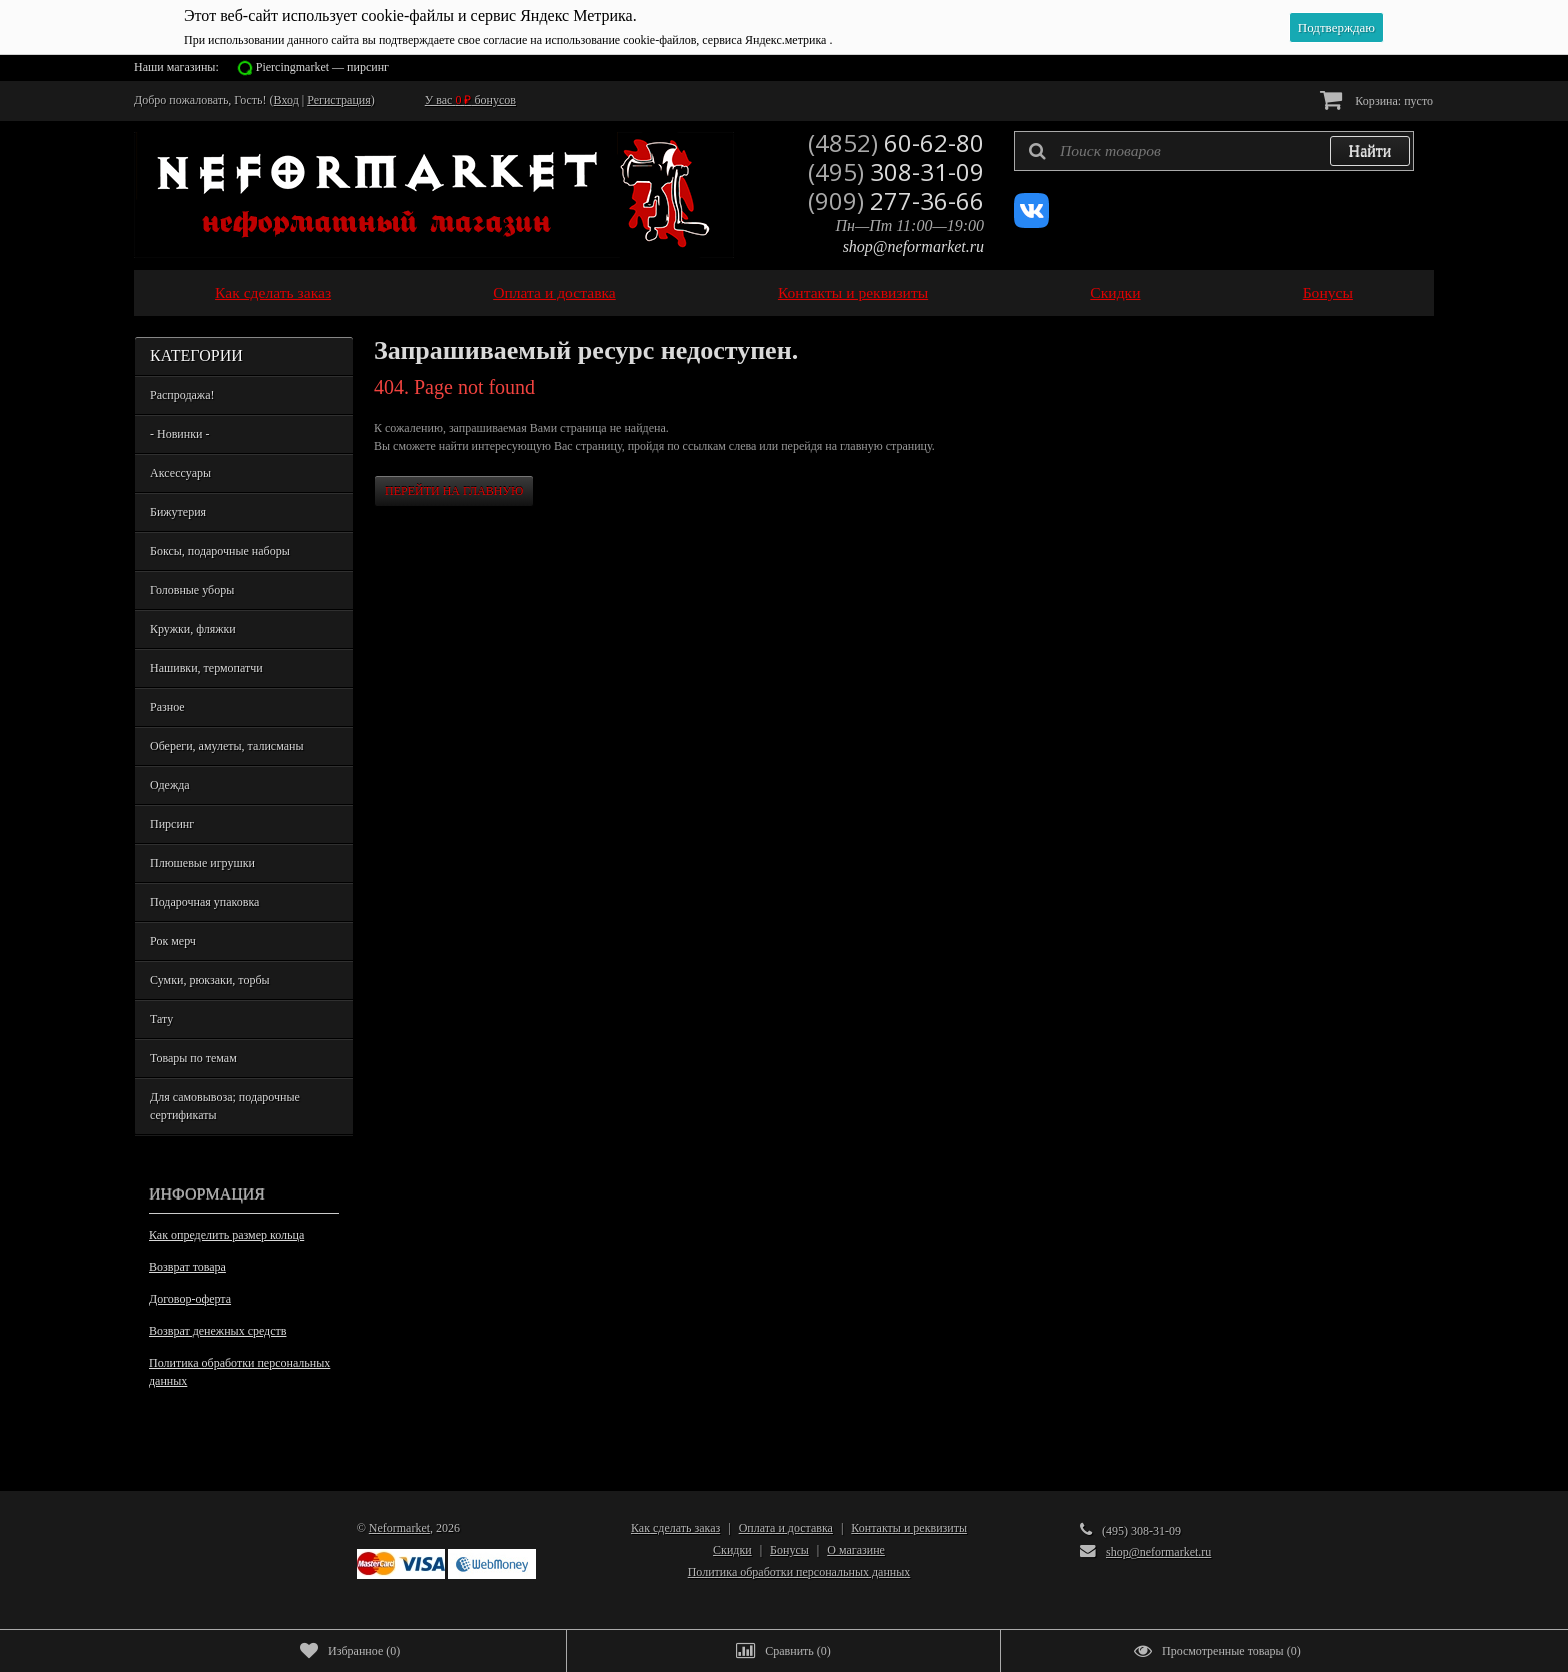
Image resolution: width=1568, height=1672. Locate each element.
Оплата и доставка (554, 292)
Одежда (170, 785)
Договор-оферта (190, 1299)
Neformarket (399, 1528)
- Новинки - (179, 434)
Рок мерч (173, 941)
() (350, 1651)
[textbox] (1214, 151)
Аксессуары (180, 473)
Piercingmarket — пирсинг (322, 67)
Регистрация (339, 100)
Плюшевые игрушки (202, 863)
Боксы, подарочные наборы (220, 551)
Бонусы (1328, 292)
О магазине (856, 1550)
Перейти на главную (454, 491)
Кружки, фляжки (193, 629)
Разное (167, 707)
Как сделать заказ (273, 292)
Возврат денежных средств (217, 1331)
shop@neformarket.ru (913, 246)
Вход (286, 100)
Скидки (1115, 292)
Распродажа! (182, 395)
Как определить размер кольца (226, 1235)
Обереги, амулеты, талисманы (227, 746)
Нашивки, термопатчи (206, 668)
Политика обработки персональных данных (239, 1372)
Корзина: (1376, 99)
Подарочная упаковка (204, 902)
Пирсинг (172, 824)
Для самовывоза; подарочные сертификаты (225, 1106)
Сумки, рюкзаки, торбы (210, 980)
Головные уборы (192, 590)
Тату (161, 1019)
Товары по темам (193, 1058)
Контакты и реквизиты (853, 292)
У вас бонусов (470, 100)
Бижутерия (178, 512)
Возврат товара (187, 1267)
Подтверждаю (1336, 27)
